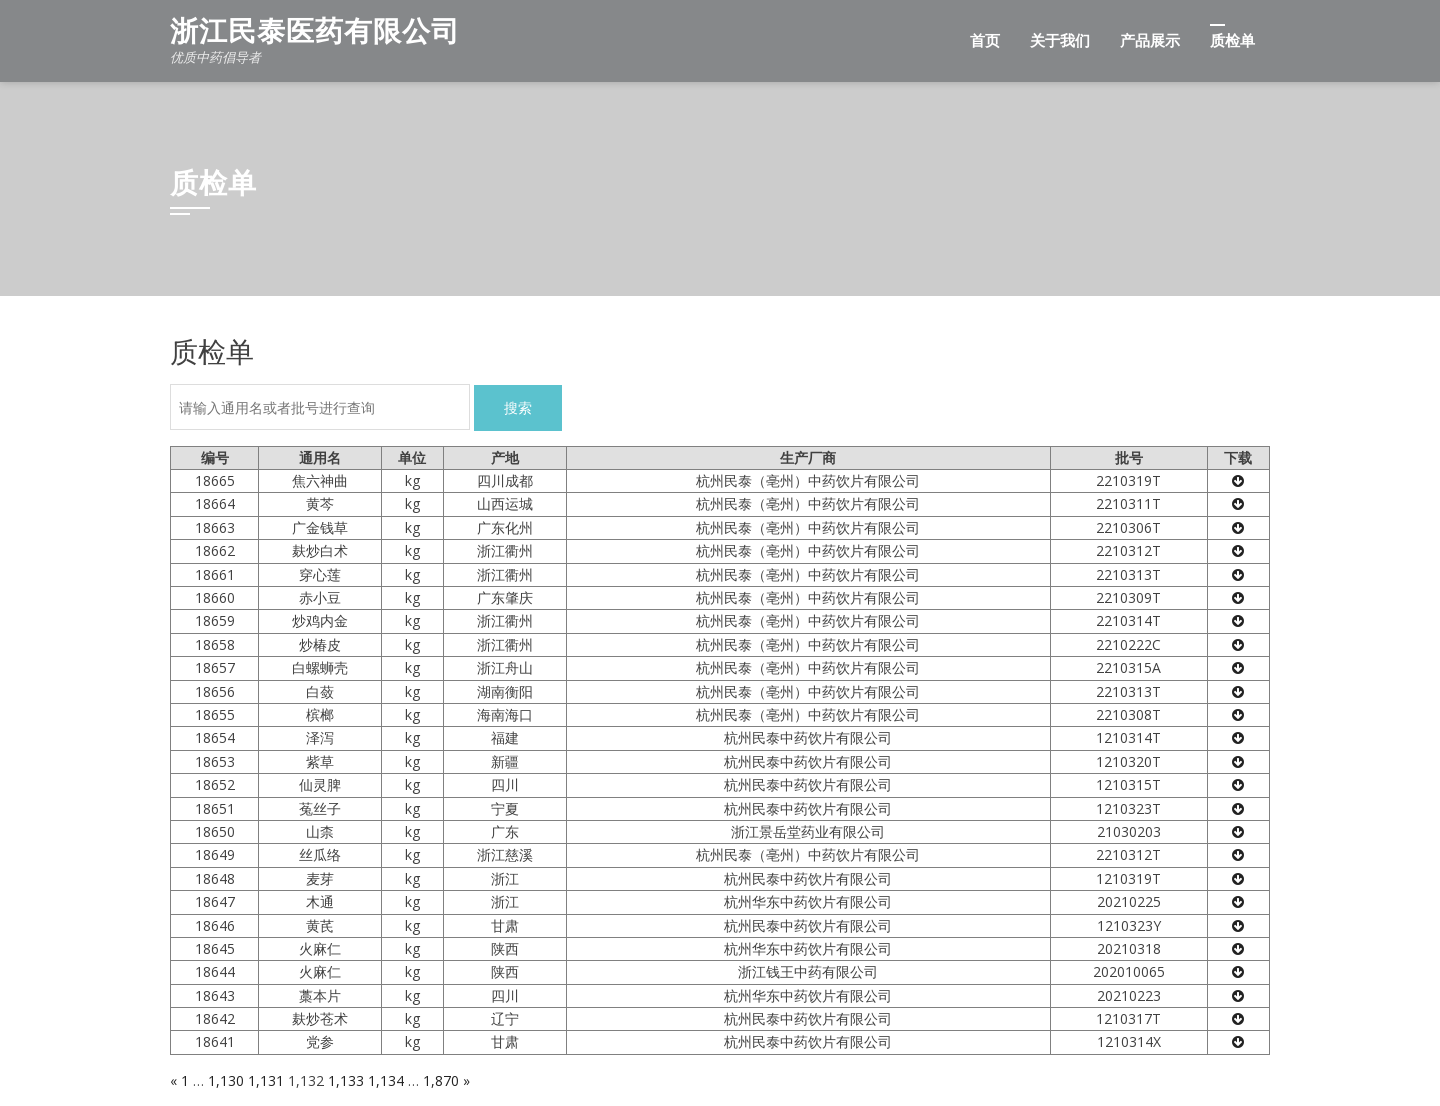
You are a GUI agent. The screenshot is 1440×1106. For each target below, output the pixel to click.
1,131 (266, 1080)
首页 (985, 41)
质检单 (1232, 41)
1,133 (346, 1080)
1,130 (226, 1080)
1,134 (386, 1080)
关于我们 (1060, 41)
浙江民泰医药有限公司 (315, 31)
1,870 (441, 1080)
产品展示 (1150, 41)
